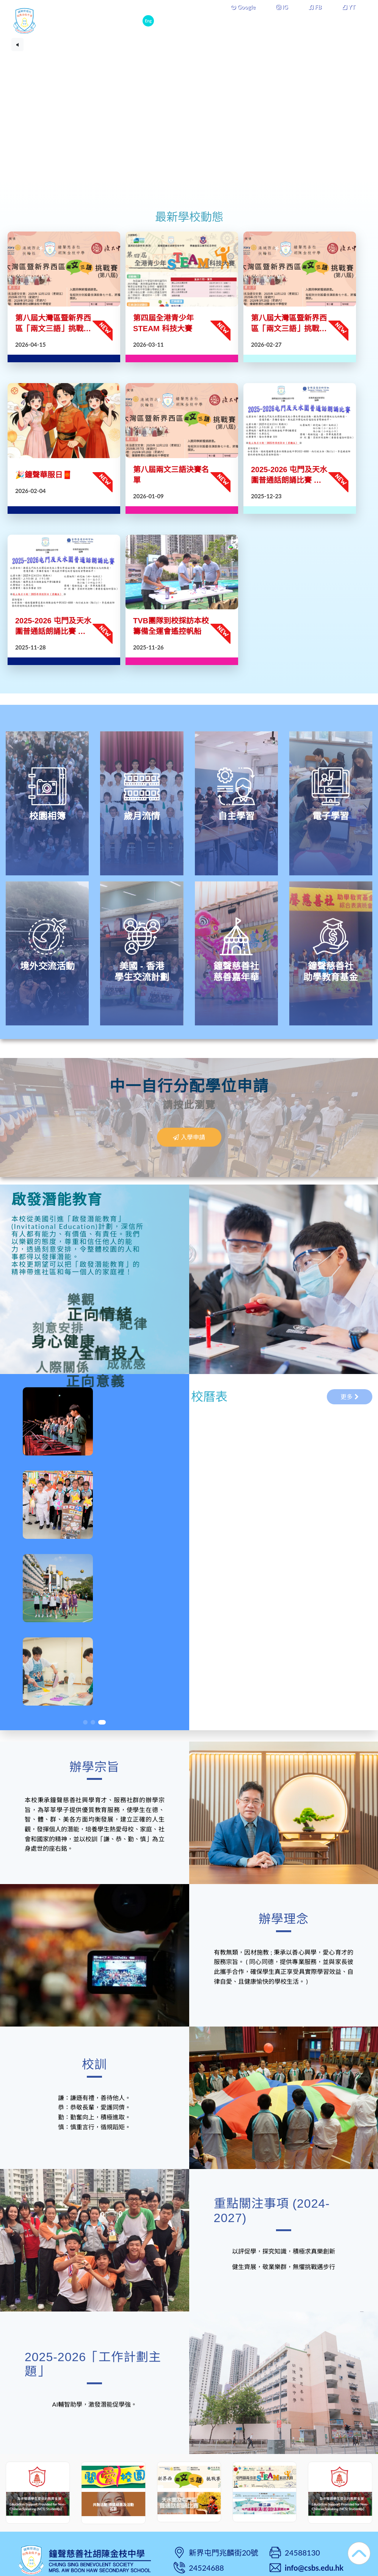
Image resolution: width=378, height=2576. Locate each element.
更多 (351, 20)
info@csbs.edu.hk (314, 2567)
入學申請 (189, 1137)
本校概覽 (185, 20)
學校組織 (286, 20)
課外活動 (321, 20)
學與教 (218, 20)
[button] (85, 1722)
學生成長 (250, 20)
